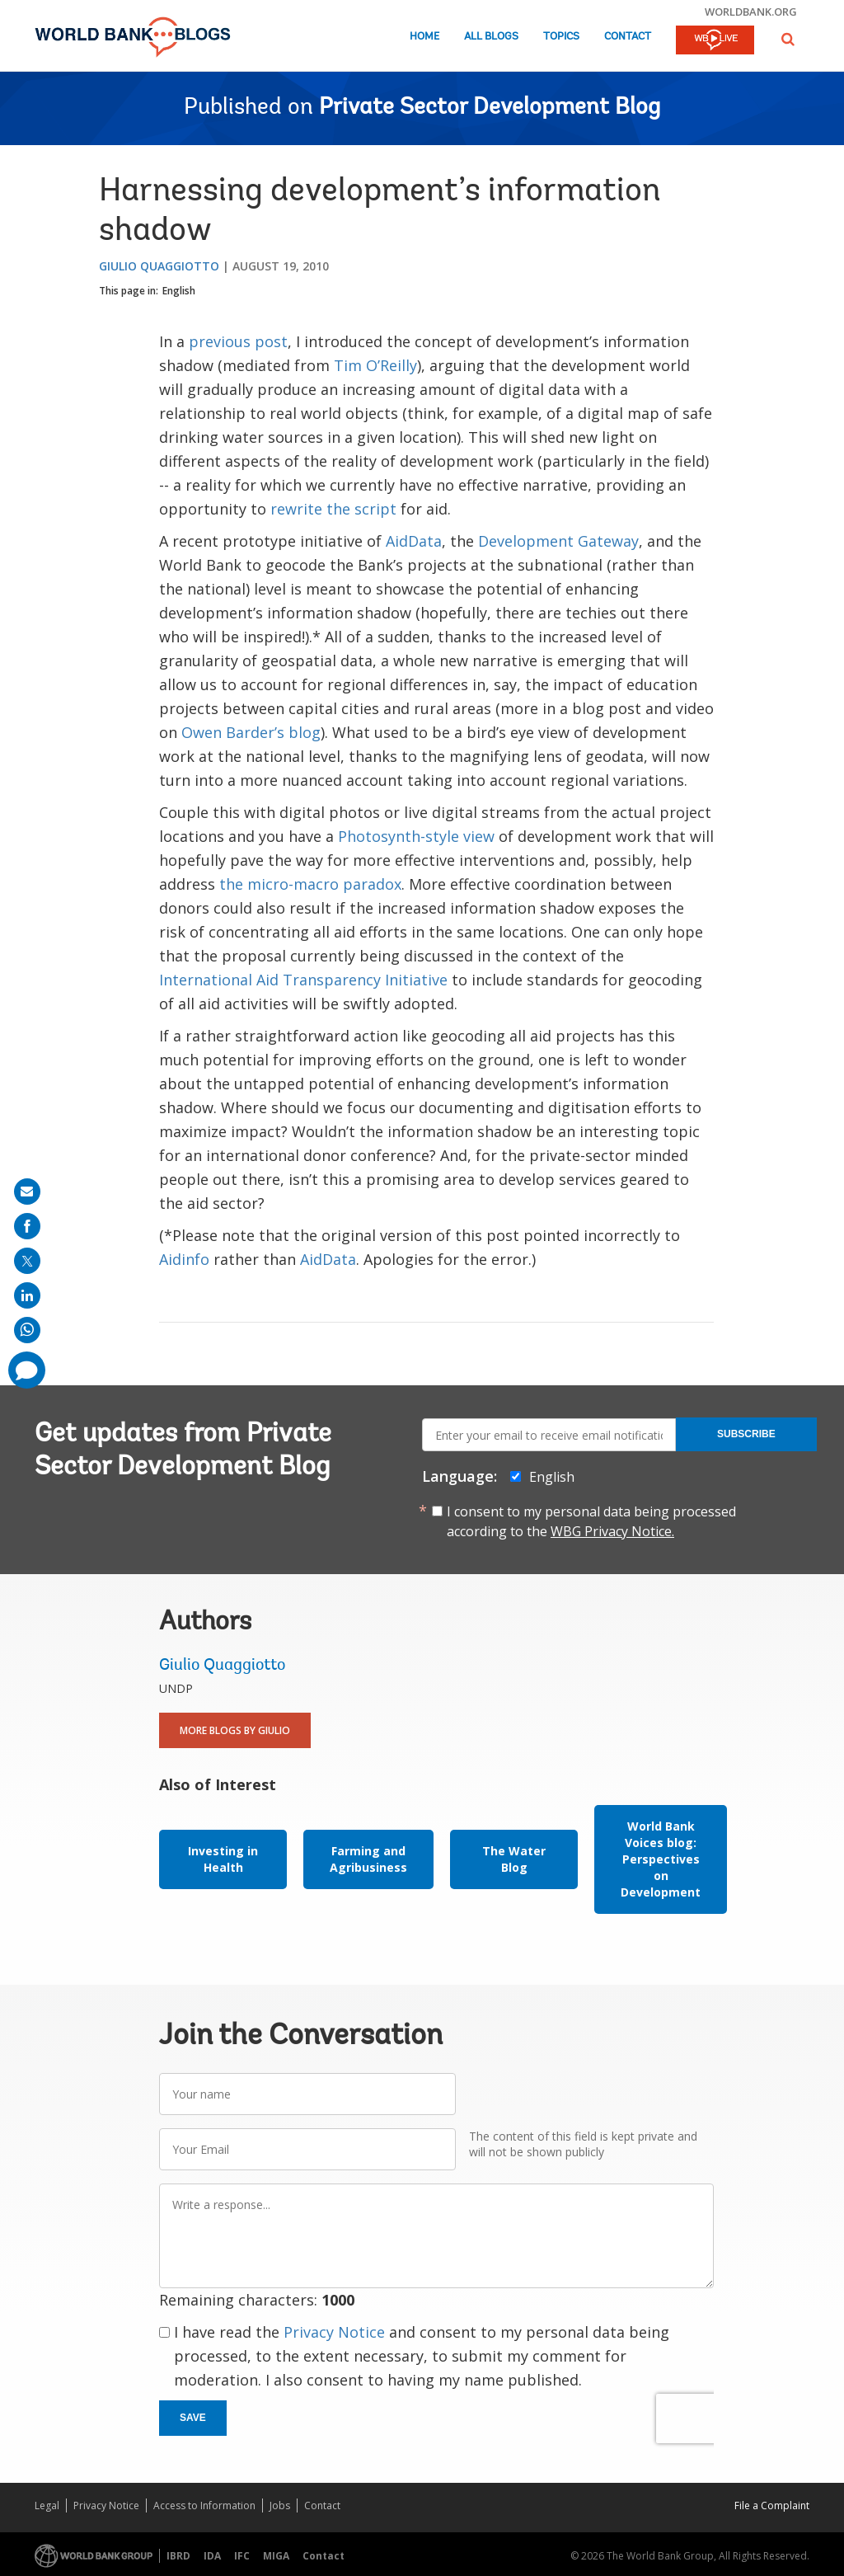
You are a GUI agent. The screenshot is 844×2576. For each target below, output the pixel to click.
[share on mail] (27, 1191)
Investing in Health (223, 1859)
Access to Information (204, 2505)
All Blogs (491, 36)
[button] (788, 39)
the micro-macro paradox (310, 884)
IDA (212, 2556)
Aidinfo (184, 1259)
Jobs (280, 2505)
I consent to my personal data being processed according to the (591, 1521)
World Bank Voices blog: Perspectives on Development (661, 1859)
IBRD (178, 2556)
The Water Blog (514, 1859)
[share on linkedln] (27, 1295)
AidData (414, 541)
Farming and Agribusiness (368, 1859)
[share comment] (26, 1370)
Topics (561, 36)
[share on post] (27, 1261)
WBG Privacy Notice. (612, 1531)
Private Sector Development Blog (489, 108)
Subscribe (746, 1434)
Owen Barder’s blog (251, 732)
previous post (238, 341)
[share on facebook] (27, 1226)
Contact (627, 36)
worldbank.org (751, 11)
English (178, 291)
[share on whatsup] (27, 1330)
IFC (242, 2556)
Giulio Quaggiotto (159, 266)
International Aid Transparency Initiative (303, 980)
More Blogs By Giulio (235, 1730)
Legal (47, 2505)
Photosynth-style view (416, 836)
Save (193, 2417)
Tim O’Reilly (375, 365)
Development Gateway (558, 541)
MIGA (276, 2556)
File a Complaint (771, 2505)
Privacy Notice (334, 2332)
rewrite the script (333, 509)
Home (424, 36)
